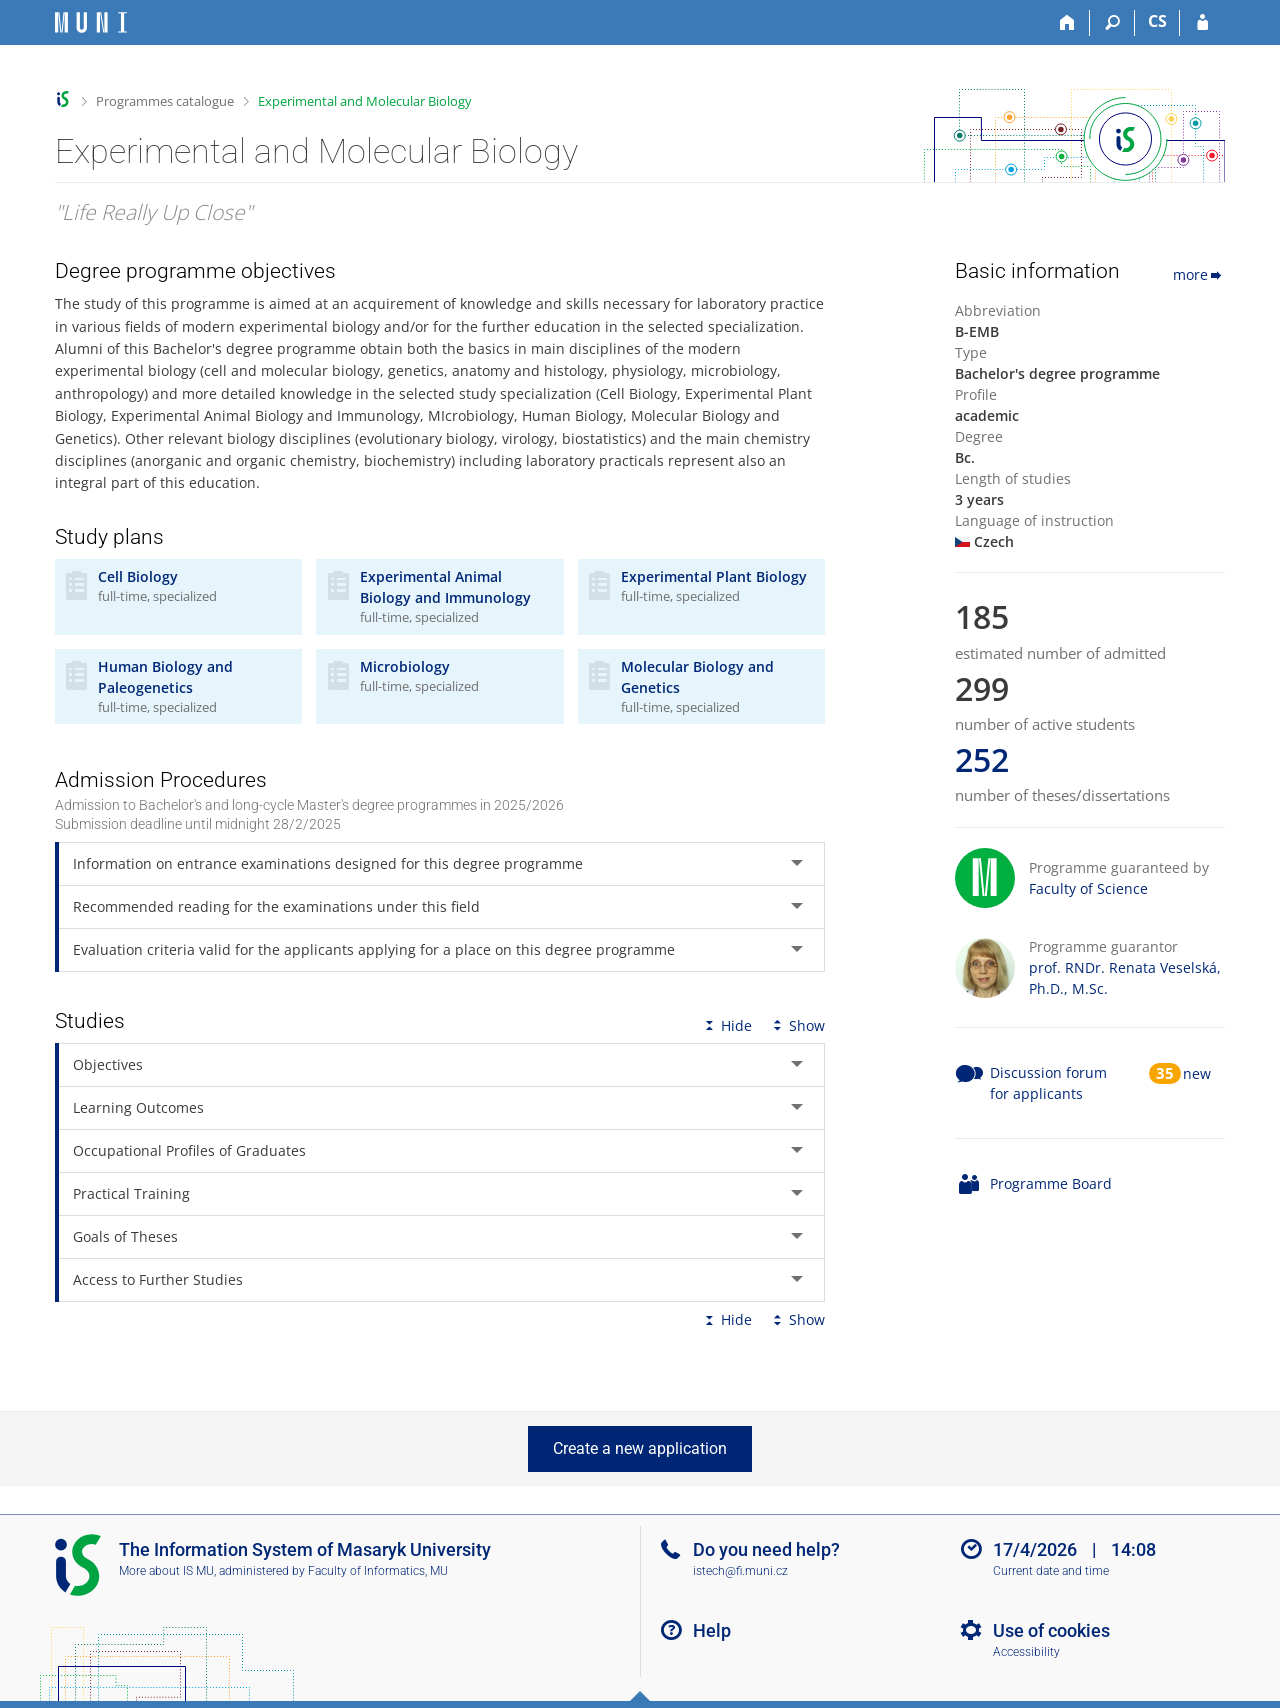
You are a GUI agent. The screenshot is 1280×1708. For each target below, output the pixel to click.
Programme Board (1051, 1183)
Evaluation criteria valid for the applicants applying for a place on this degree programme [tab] (374, 949)
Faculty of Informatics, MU (378, 1571)
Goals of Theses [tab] (125, 1236)
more (1199, 274)
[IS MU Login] (1202, 23)
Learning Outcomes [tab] (138, 1107)
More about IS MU (166, 1571)
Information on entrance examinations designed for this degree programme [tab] (328, 863)
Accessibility (1026, 1652)
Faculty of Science (1088, 888)
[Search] (1112, 23)
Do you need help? (766, 1549)
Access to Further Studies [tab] (158, 1279)
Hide (726, 1025)
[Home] (1067, 23)
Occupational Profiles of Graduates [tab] (189, 1150)
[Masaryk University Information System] (91, 22)
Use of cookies (1051, 1630)
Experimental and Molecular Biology (365, 101)
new (1197, 1073)
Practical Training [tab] (131, 1193)
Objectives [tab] (108, 1064)
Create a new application (640, 1448)
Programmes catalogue (165, 101)
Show (797, 1025)
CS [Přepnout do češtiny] (1157, 21)
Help (712, 1630)
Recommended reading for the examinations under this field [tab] (276, 906)
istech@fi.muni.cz (740, 1571)
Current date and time (1051, 1571)
